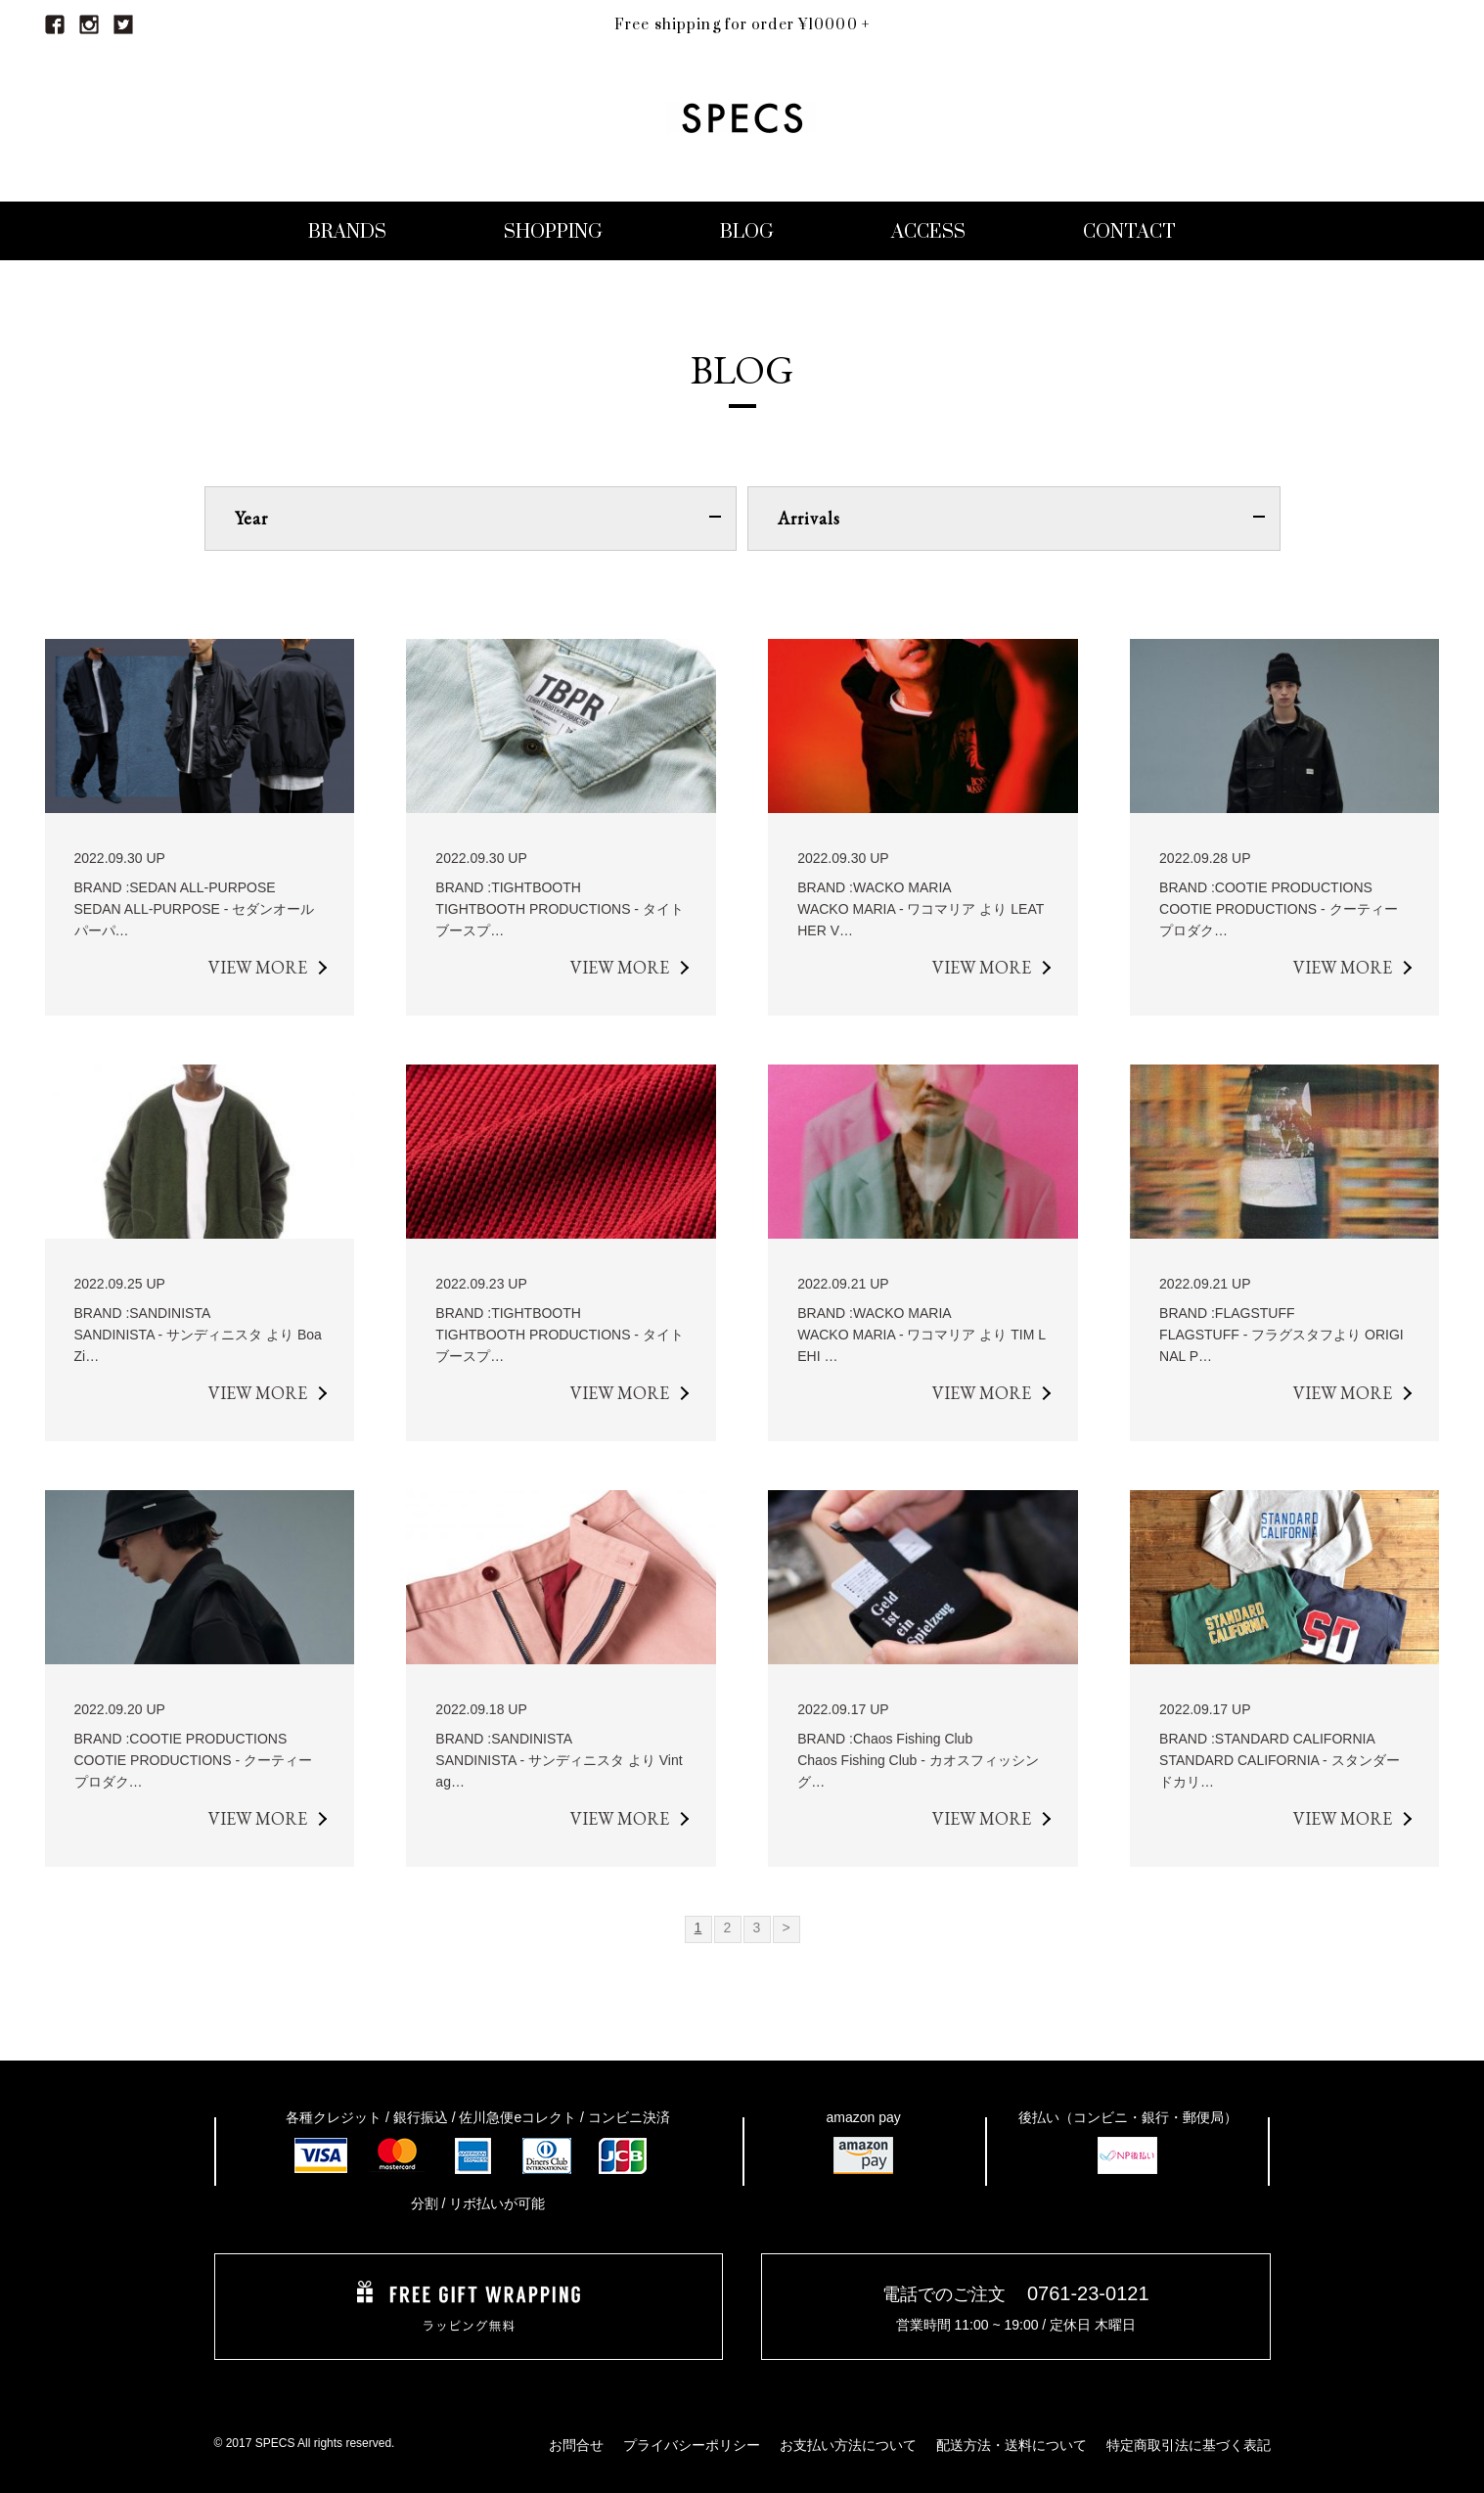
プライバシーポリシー (691, 2445)
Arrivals (1021, 518)
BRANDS (347, 232)
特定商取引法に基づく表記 (1188, 2445)
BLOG (747, 232)
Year (478, 518)
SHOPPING (553, 232)
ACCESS (928, 232)
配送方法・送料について (1011, 2445)
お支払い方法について (848, 2445)
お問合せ (576, 2445)
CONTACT (1129, 232)
